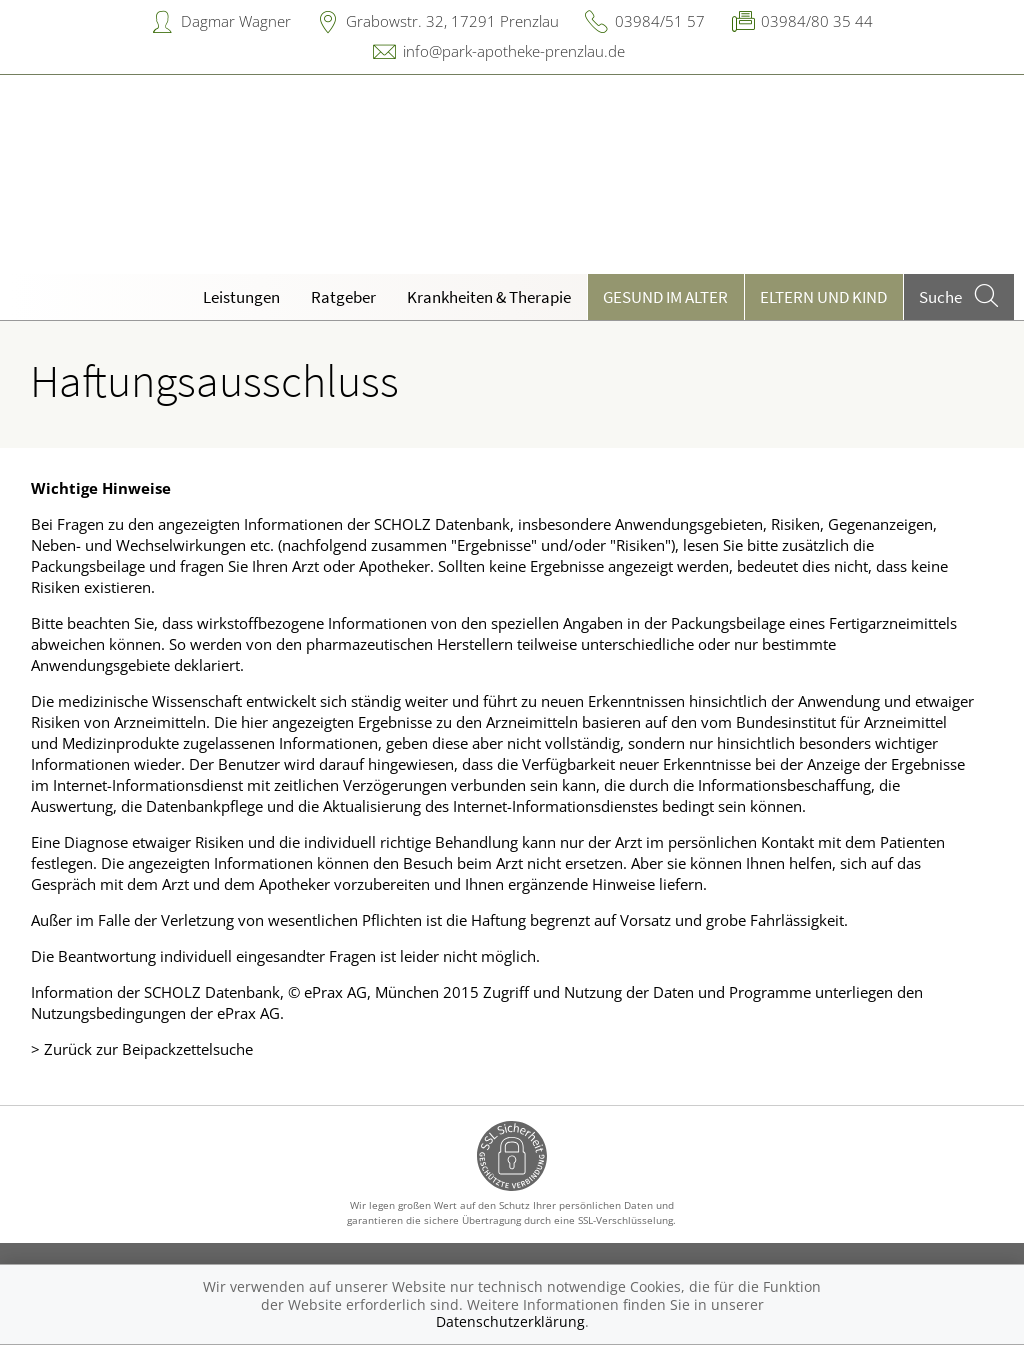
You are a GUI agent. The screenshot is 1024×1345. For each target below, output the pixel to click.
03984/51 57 (660, 21)
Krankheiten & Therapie (489, 297)
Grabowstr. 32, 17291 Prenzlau (452, 21)
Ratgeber (343, 297)
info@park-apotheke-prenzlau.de (514, 51)
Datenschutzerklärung (510, 1321)
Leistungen (241, 297)
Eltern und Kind (823, 297)
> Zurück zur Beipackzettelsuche (142, 1049)
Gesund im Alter (665, 297)
